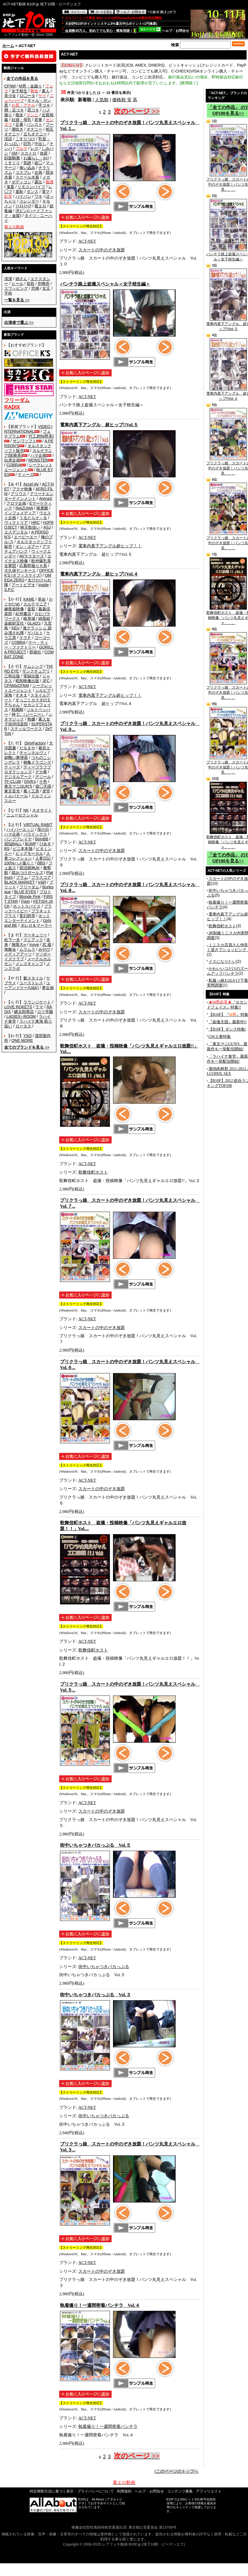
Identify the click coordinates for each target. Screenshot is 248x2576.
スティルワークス (26, 728)
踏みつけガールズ (27, 872)
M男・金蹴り (30, 86)
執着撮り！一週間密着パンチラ (108, 2426)
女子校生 (19, 91)
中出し (40, 143)
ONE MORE (22, 1040)
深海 (8, 695)
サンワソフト (24, 441)
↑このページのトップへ (176, 2471)
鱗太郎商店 (24, 1011)
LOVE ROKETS (18, 1007)
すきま (21, 695)
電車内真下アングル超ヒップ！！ (110, 546)
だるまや (27, 748)
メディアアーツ (18, 954)
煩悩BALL (13, 844)
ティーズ (26, 474)
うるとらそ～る (33, 517)
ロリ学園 (45, 1011)
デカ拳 (41, 772)
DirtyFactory (35, 743)
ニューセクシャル (22, 815)
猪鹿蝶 (42, 508)
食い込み (27, 167)
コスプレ (23, 172)
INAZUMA (24, 508)
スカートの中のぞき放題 (101, 250)
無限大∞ (19, 944)
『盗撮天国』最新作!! (228, 1022)
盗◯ (38, 163)
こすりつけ (25, 139)
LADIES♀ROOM (21, 1016)
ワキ (38, 196)
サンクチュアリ (36, 671)
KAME (29, 599)
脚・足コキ (14, 110)
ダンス (32, 191)
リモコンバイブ (31, 187)
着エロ (40, 206)
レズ (34, 148)
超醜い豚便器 (16, 757)
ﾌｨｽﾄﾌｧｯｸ (23, 206)
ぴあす (45, 844)
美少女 (10, 95)
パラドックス (35, 834)
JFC (46, 680)
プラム (22, 877)
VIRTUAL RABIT (37, 824)
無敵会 (10, 949)
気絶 (27, 163)
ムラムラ (27, 949)
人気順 (101, 99)
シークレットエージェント (28, 688)
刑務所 (44, 283)
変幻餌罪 (27, 915)
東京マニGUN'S (18, 786)
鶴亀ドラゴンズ (37, 762)
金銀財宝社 (14, 623)
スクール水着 (27, 177)
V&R (42, 882)
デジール (43, 776)
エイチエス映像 (27, 558)
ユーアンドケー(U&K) (27, 985)
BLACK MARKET (19, 882)
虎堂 (46, 791)
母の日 (43, 829)
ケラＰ (25, 637)
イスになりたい (222, 961)
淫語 (8, 139)
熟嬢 (31, 719)
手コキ (44, 105)
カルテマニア (35, 604)
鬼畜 (10, 187)
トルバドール (16, 796)
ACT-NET (87, 241)
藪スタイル (33, 978)
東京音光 (12, 791)
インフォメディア (20, 513)
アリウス (18, 493)
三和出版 (12, 676)
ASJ (47, 527)
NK (26, 810)
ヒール (17, 283)
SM (14, 153)
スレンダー (29, 201)
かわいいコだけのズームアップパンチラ (227, 971)
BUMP (30, 844)
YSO (27, 1035)
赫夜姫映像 (14, 609)
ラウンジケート (37, 1002)
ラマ (39, 1007)
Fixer (25, 901)
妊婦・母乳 (21, 119)
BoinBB (41, 839)
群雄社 (35, 652)
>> (17, 300)
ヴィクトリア (16, 522)
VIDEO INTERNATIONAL (28, 429)
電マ (46, 191)
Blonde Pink (30, 896)
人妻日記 (43, 858)
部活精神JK (29, 868)
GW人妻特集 (220, 1037)
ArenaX (45, 498)
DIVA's (30, 781)
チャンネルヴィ (33, 752)
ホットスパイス (27, 906)
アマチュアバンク (27, 549)
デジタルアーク (18, 776)
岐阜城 (29, 618)
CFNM (9, 86)
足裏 (19, 124)
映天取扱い (30, 527)
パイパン (23, 196)
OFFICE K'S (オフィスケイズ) (29, 572)
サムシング (33, 666)
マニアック (33, 939)
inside (43, 585)
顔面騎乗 (12, 158)
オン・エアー (27, 546)
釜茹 (31, 609)
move (34, 944)
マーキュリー (35, 935)
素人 (46, 91)
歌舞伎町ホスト (93, 1172)
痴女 (19, 115)
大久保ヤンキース (20, 570)
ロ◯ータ (27, 95)
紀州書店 (23, 613)
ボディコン (21, 182)
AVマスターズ (31, 556)
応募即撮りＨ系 (33, 565)
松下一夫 (12, 939)
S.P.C (9, 589)
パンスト (34, 124)
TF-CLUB (12, 781)
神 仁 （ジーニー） (28, 714)
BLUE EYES (25, 892)
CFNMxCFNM (16, 685)
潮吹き (17, 129)
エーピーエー (25, 537)
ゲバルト (35, 633)
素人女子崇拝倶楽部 (27, 721)
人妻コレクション (27, 855)
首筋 (30, 283)
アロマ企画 (16, 503)
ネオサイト (42, 810)
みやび (44, 949)
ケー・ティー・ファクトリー (26, 644)
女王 (46, 288)
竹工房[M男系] (41, 436)
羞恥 (19, 191)
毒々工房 (31, 791)
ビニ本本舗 (22, 848)
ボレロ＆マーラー (36, 925)
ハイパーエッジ (20, 829)
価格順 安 (121, 99)
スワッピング (16, 288)
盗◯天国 (43, 786)
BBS (41, 863)
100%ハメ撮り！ (19, 863)
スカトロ (28, 153)
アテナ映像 (22, 489)
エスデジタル (16, 532)
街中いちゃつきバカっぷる (103, 1966)
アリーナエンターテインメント (29, 496)
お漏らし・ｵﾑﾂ (36, 158)
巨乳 (27, 143)
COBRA (13, 465)
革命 (42, 599)
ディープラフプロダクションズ (27, 769)
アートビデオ (23, 585)
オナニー (34, 129)
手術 (8, 293)
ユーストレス (31, 983)
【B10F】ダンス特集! (227, 1029)
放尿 (44, 153)
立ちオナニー (35, 134)
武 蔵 (46, 944)
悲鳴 (35, 288)
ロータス (23, 1026)
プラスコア (41, 877)
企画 (38, 172)
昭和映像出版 (27, 680)
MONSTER (38, 460)
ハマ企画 (38, 455)
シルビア (43, 690)
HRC (35, 522)
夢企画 (48, 987)
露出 (38, 182)
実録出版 (31, 676)
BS (7, 848)
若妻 (38, 119)
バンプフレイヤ (18, 839)
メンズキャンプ (29, 963)
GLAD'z (34, 623)
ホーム (8, 45)
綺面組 (44, 618)
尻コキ (33, 110)
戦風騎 (17, 709)
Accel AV (31, 484)
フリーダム (29, 887)
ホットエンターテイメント (27, 918)
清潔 (8, 278)
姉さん (21, 278)
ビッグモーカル (29, 853)
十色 (43, 781)
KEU (16, 628)
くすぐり (12, 163)
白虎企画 (12, 460)
